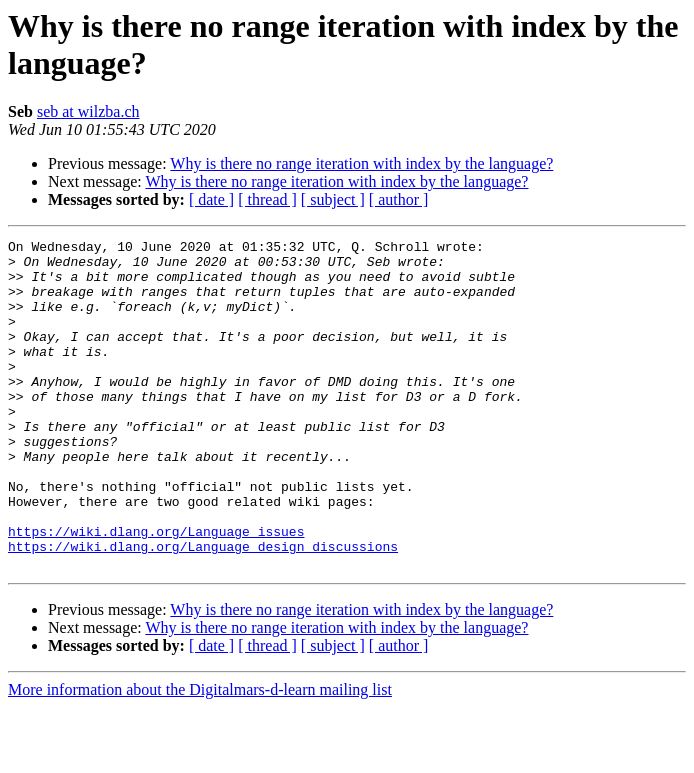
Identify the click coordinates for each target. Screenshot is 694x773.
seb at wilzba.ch (88, 111)
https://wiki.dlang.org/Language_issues (156, 591)
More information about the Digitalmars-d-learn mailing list (200, 755)
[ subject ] (333, 199)
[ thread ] (267, 199)
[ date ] (211, 199)
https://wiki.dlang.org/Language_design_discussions (203, 609)
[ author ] (399, 199)
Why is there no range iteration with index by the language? (361, 163)
